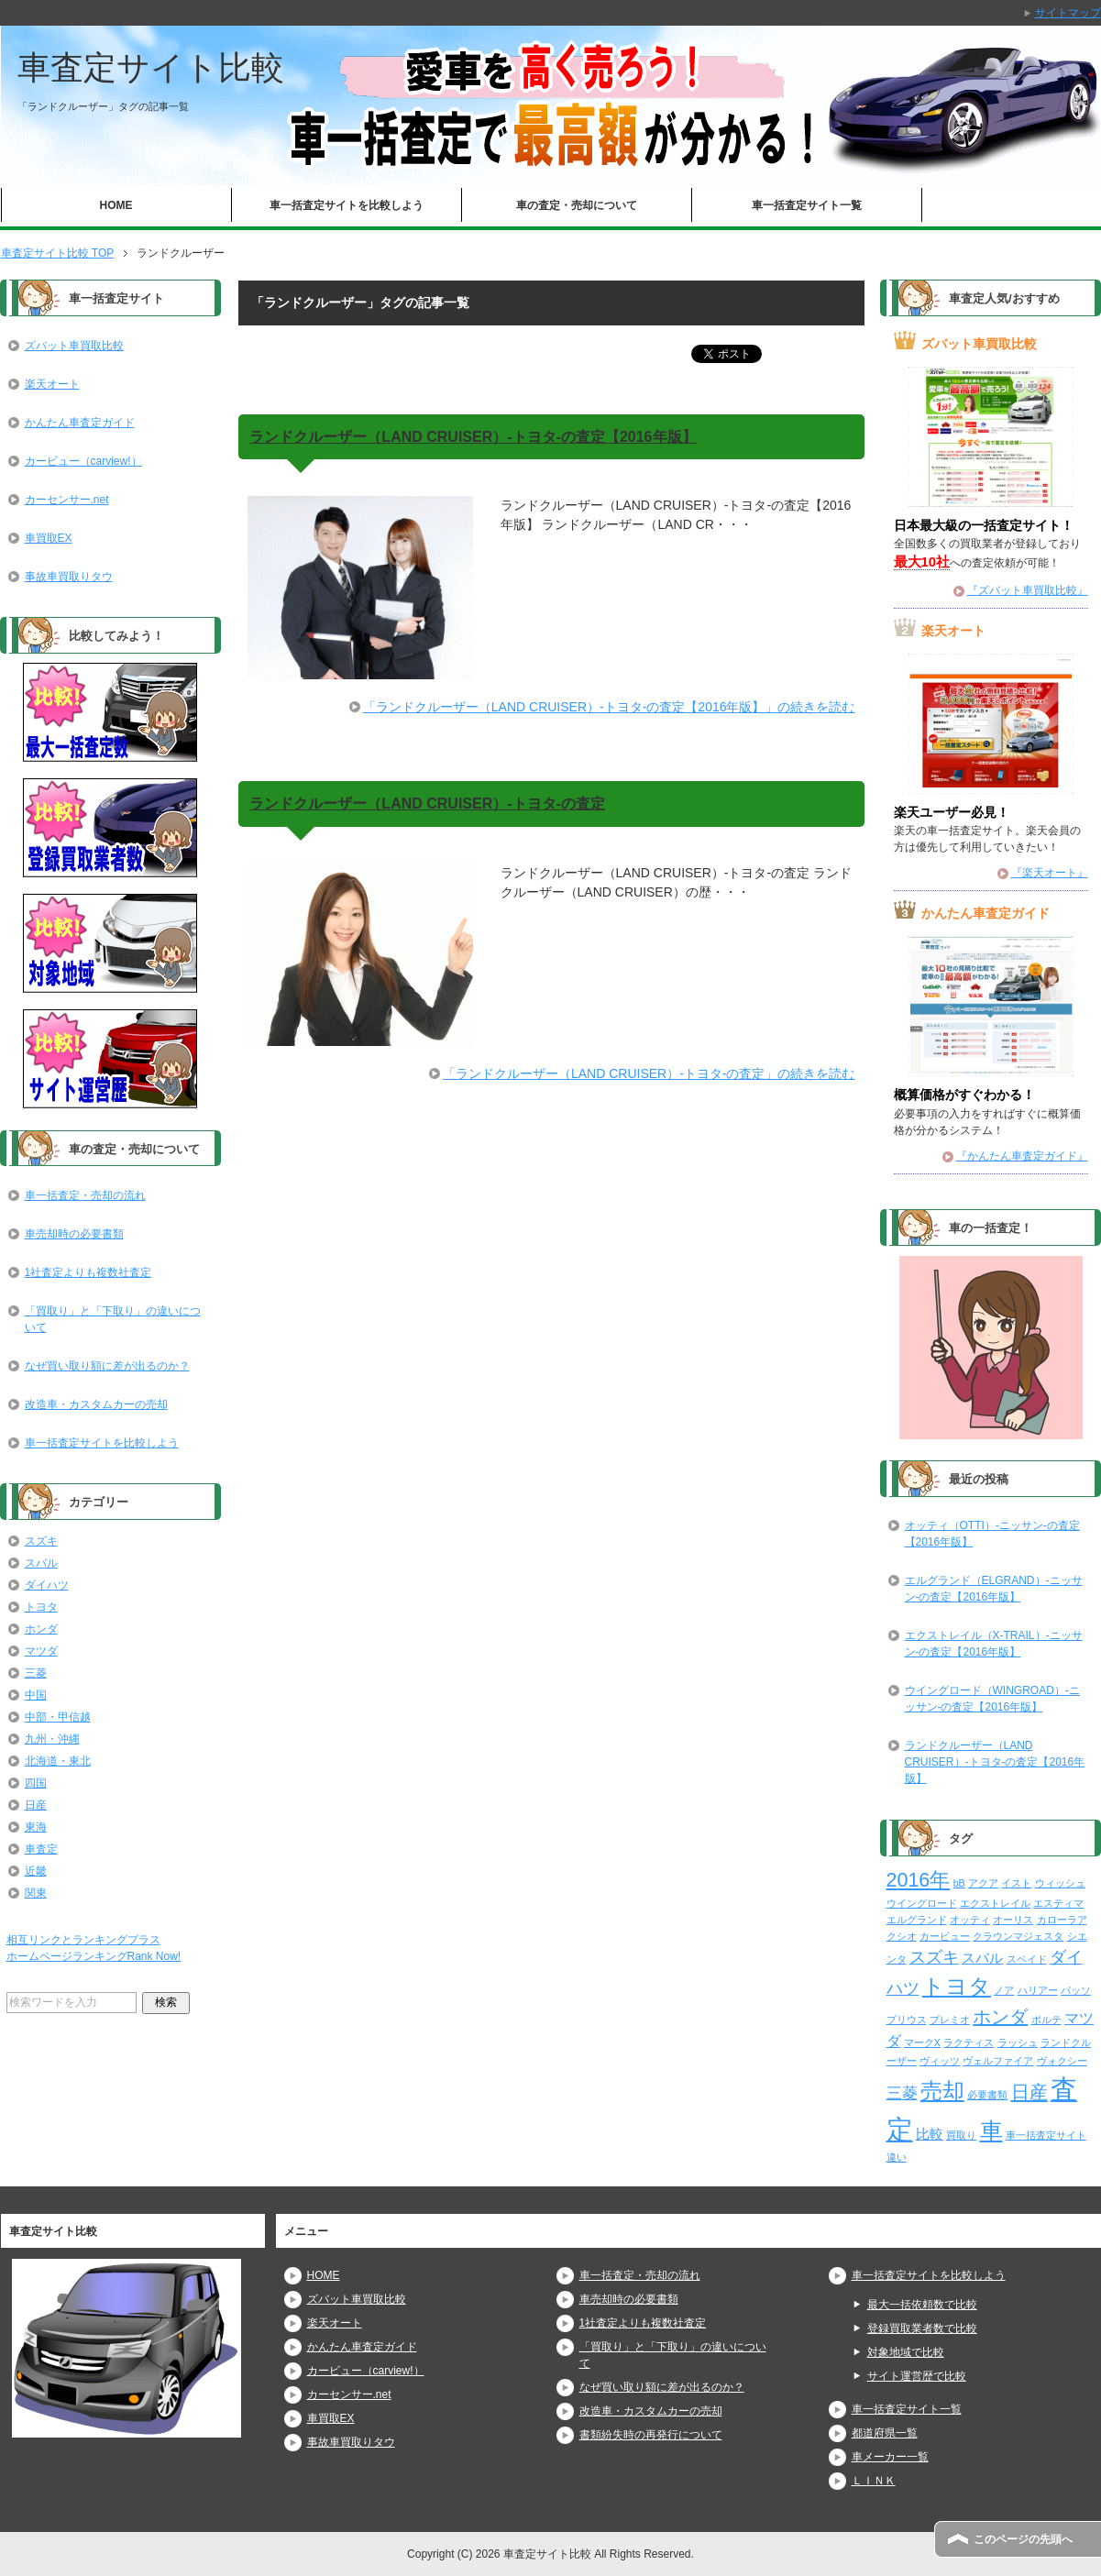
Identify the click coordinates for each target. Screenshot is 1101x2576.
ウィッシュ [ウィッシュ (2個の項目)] (1060, 1882)
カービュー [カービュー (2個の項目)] (944, 1936)
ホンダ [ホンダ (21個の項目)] (1000, 2017)
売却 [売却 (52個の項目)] (942, 2090)
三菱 (36, 1673)
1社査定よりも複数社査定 (88, 1272)
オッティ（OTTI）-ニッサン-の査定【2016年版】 (992, 1533)
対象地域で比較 (905, 2352)
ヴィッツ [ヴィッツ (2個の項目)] (939, 2060)
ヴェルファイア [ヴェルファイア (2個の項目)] (998, 2060)
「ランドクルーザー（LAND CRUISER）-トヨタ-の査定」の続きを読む (649, 1073)
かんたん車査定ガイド (80, 422)
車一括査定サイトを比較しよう (347, 205)
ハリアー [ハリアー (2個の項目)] (1038, 1990)
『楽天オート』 (1049, 872)
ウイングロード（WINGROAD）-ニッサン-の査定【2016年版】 (992, 1698)
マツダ (41, 1651)
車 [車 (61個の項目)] (991, 2130)
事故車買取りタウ (69, 576)
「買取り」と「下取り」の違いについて (113, 1319)
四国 (36, 1783)
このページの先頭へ (1023, 2539)
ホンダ (41, 1629)
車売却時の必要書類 (74, 1233)
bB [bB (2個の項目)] (959, 1882)
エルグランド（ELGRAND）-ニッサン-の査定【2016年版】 (994, 1588)
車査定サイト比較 (150, 67)
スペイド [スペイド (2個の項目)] (1027, 1959)
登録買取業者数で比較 (922, 2328)
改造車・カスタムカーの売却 (96, 1404)
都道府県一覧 (885, 2433)
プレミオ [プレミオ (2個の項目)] (950, 2019)
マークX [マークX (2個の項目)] (922, 2042)
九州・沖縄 (52, 1739)
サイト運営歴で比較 (916, 2376)
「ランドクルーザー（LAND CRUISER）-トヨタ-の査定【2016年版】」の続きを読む (609, 706)
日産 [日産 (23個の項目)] (1029, 2092)
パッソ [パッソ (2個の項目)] (1076, 1990)
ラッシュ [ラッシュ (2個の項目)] (1017, 2042)
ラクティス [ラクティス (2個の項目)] (968, 2042)
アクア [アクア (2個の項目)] (983, 1882)
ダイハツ (47, 1585)
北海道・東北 (58, 1761)
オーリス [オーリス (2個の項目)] (1013, 1919)
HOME (116, 205)
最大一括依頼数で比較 (922, 2304)
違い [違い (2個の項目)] (896, 2157)
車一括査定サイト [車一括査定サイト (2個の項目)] (1046, 2135)
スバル (41, 1563)
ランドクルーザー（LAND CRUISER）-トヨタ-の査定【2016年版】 (472, 437)
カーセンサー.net (67, 499)
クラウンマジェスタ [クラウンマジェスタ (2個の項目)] (1018, 1936)
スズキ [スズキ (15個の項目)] (934, 1956)
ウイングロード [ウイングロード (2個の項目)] (921, 1903)
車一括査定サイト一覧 (807, 205)
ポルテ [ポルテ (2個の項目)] (1046, 2019)
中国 (36, 1695)
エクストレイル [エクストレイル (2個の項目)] (995, 1903)
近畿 (36, 1871)
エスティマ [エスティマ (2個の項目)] (1058, 1903)
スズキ (41, 1541)
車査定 (41, 1849)
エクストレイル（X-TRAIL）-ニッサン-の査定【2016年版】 (994, 1643)
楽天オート (52, 384)
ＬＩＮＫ (874, 2480)
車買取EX (48, 538)
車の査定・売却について (576, 205)
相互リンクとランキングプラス (83, 1939)
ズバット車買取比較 (74, 345)
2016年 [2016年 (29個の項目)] (918, 1880)
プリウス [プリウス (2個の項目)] (906, 2019)
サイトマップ (1068, 12)
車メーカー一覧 (890, 2456)
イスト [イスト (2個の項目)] (1016, 1882)
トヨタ (41, 1607)
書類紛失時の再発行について (650, 2434)
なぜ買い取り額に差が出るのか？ (107, 1366)
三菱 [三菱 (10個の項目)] (902, 2093)
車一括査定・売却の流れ (85, 1195)
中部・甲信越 (58, 1717)
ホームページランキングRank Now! (94, 1956)
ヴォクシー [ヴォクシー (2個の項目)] (1062, 2060)
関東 (36, 1893)
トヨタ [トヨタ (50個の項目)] (956, 1986)
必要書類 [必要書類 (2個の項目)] (987, 2094)
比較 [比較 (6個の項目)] (929, 2134)
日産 (36, 1805)
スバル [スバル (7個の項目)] (982, 1957)
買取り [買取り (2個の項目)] (961, 2135)
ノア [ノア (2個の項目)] (1004, 1990)
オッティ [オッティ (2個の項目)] (970, 1919)
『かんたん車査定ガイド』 (1022, 1156)
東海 (36, 1827)
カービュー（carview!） (83, 461)
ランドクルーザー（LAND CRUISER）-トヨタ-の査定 (427, 803)
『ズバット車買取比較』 (1027, 590)
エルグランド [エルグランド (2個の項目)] (916, 1919)
